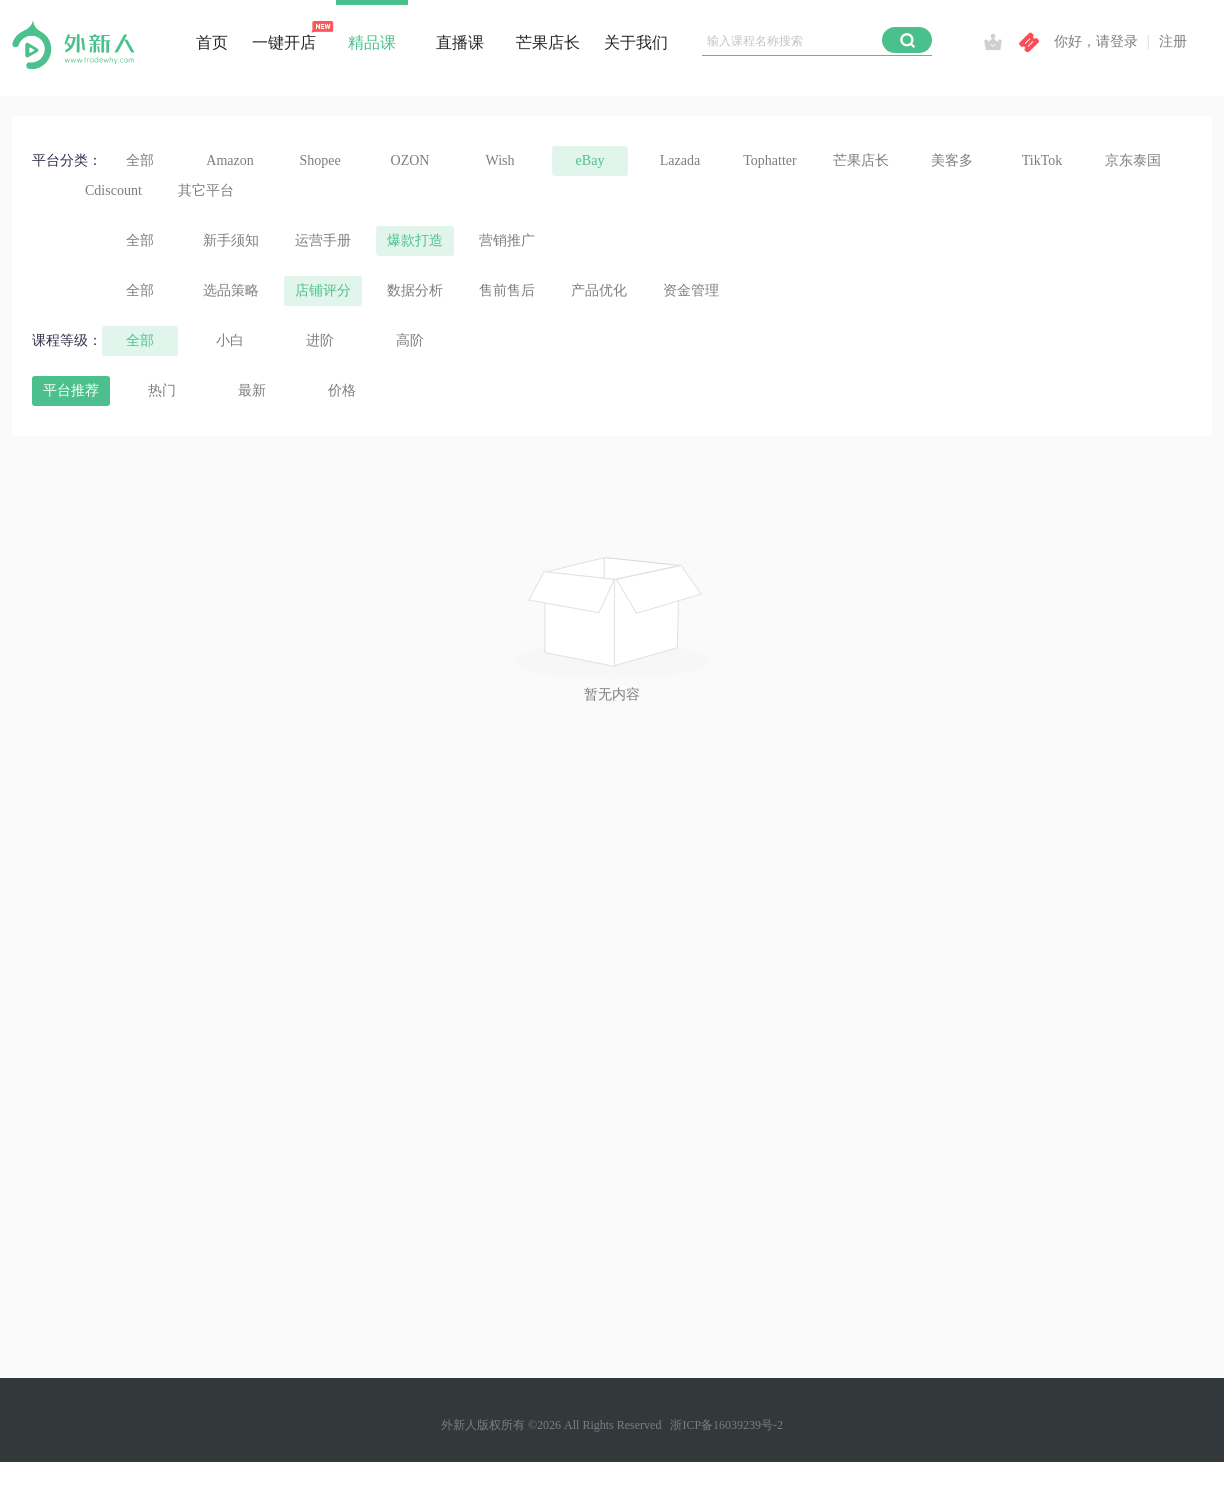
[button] (907, 40)
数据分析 (415, 290)
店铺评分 (323, 290)
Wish (500, 160)
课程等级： (67, 340)
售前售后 (507, 290)
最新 (252, 390)
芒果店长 (548, 42)
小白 (230, 340)
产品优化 (599, 290)
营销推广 (507, 240)
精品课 (372, 42)
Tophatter (769, 160)
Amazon (229, 160)
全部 (140, 160)
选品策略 (231, 290)
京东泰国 (1133, 160)
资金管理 (691, 290)
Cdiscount (113, 190)
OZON (410, 160)
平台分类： (67, 160)
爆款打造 (415, 240)
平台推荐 (71, 390)
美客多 (952, 160)
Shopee (319, 160)
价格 (342, 390)
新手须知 (231, 240)
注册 (1173, 41)
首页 (212, 42)
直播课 (460, 42)
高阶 (410, 340)
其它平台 (206, 190)
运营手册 (323, 240)
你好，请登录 (1096, 41)
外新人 (459, 1425)
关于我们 (636, 42)
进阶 (320, 340)
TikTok (1042, 160)
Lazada (680, 160)
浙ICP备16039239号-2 (726, 1425)
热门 (162, 390)
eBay (590, 160)
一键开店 (284, 42)
